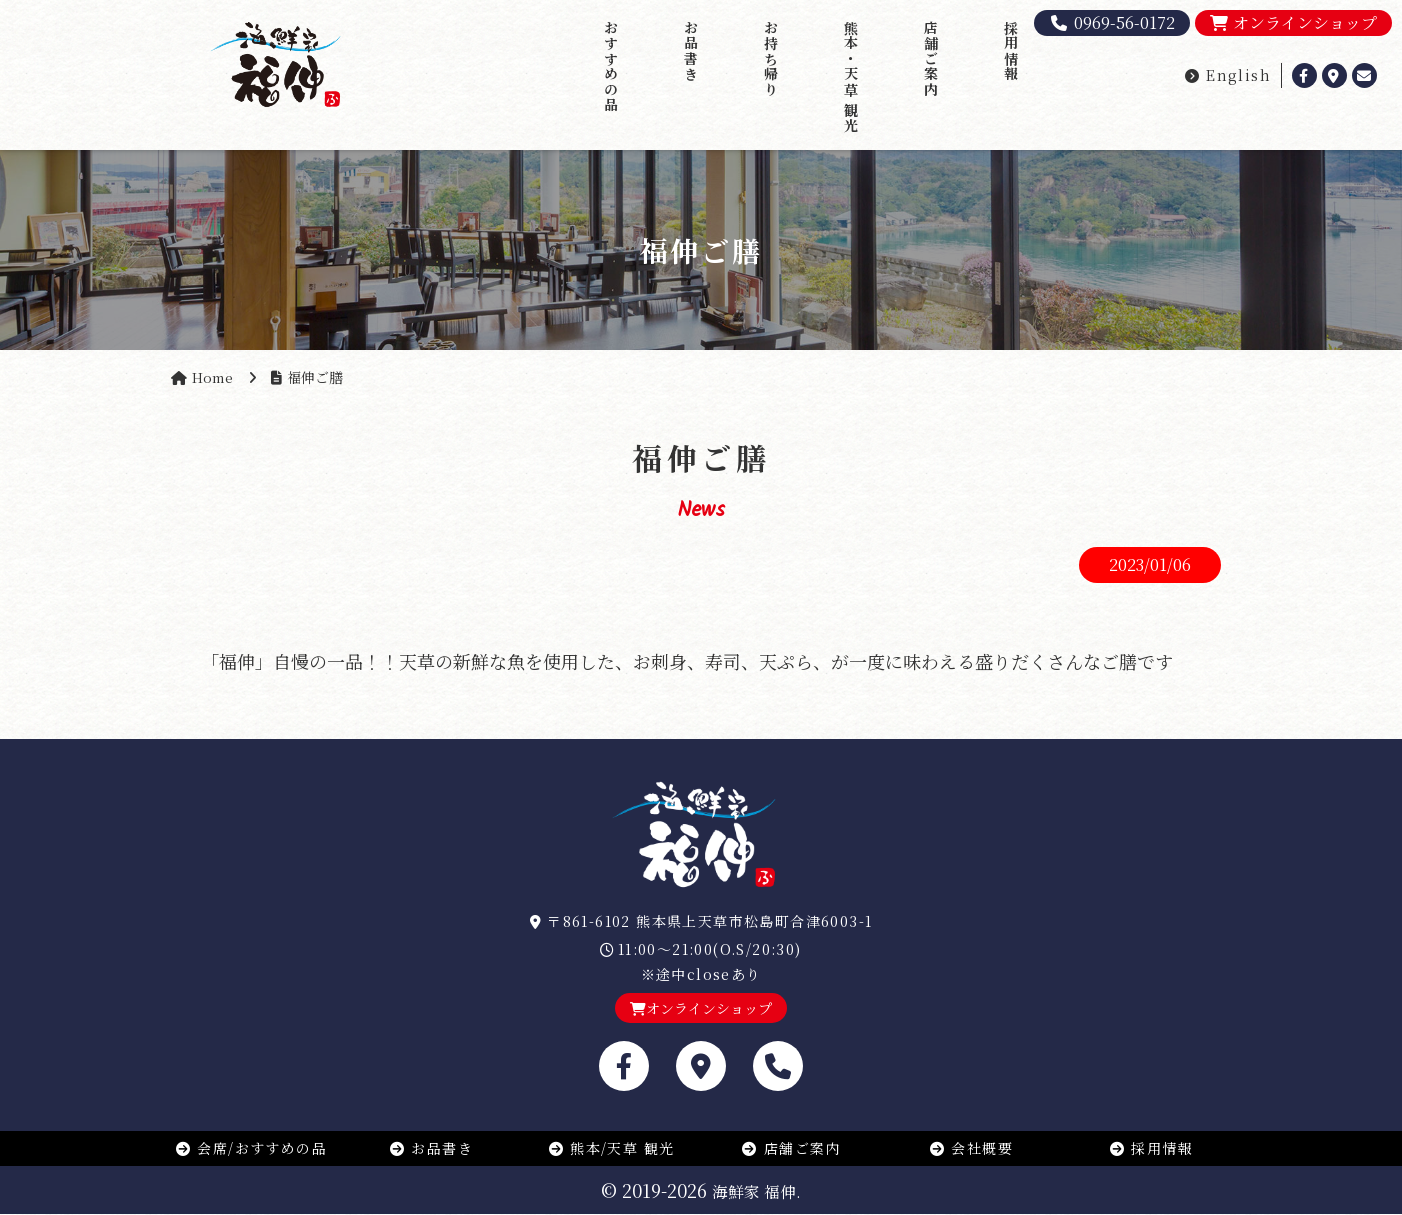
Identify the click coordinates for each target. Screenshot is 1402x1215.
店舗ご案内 (931, 58)
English (1227, 75)
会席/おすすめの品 (251, 1148)
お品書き (691, 51)
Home (213, 377)
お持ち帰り (771, 58)
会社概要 (971, 1148)
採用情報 (1011, 51)
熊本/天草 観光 (611, 1148)
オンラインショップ (1293, 22)
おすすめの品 (611, 66)
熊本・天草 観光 (851, 76)
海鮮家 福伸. (756, 1191)
